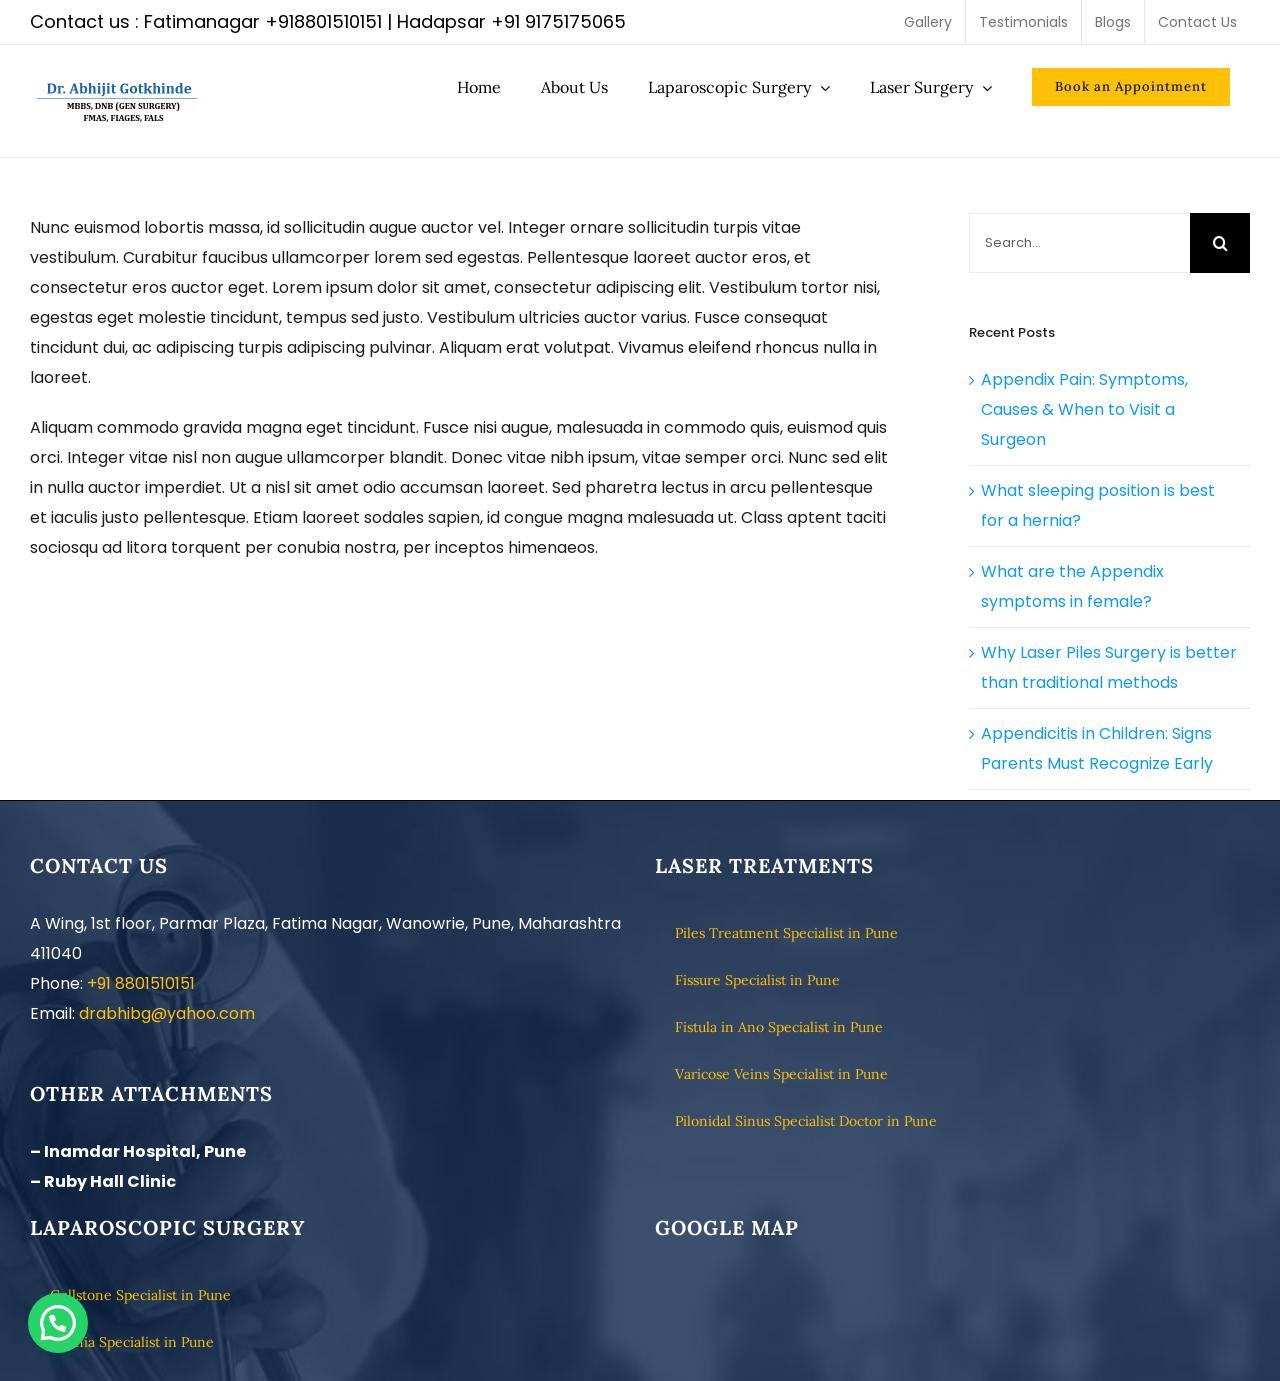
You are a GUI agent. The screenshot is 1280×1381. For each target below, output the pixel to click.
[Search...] (1079, 243)
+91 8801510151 (141, 983)
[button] (58, 1323)
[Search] (1220, 243)
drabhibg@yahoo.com (167, 1013)
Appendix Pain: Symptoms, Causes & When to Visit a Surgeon (1084, 409)
